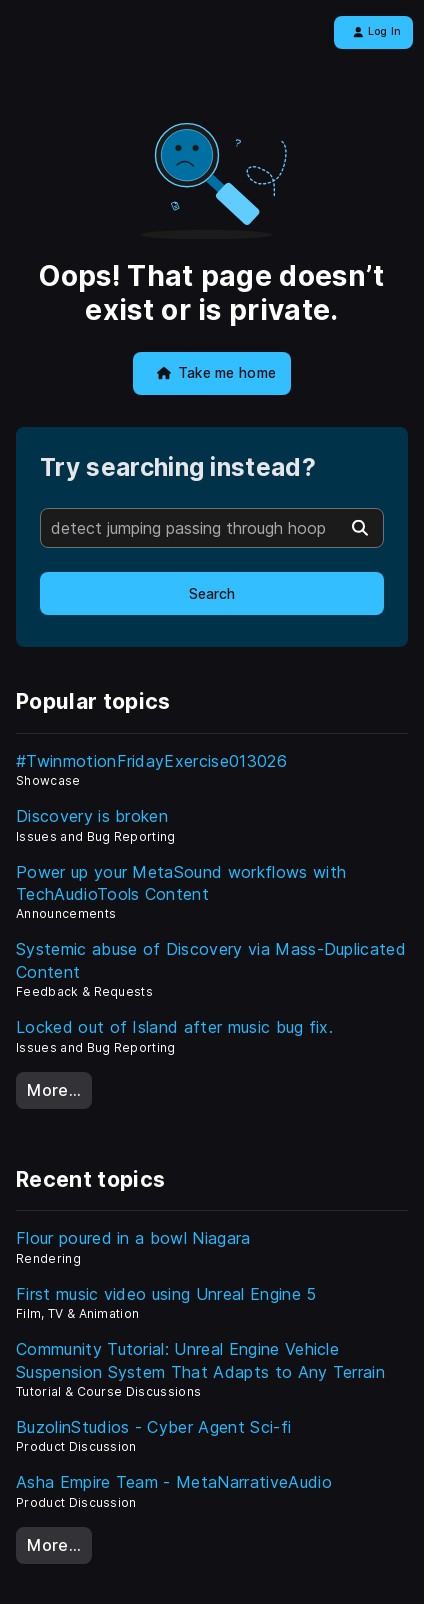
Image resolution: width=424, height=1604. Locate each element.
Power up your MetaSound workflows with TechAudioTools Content (181, 883)
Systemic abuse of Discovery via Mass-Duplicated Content (211, 960)
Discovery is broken (92, 816)
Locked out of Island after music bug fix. (174, 1027)
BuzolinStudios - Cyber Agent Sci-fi (153, 1427)
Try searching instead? (178, 467)
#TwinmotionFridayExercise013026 (151, 761)
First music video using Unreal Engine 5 (166, 1294)
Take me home (216, 373)
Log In (377, 31)
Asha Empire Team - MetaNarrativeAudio (174, 1482)
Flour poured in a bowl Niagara (133, 1238)
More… (54, 1090)
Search (212, 594)
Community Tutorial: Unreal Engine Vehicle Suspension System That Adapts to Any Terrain (200, 1360)
